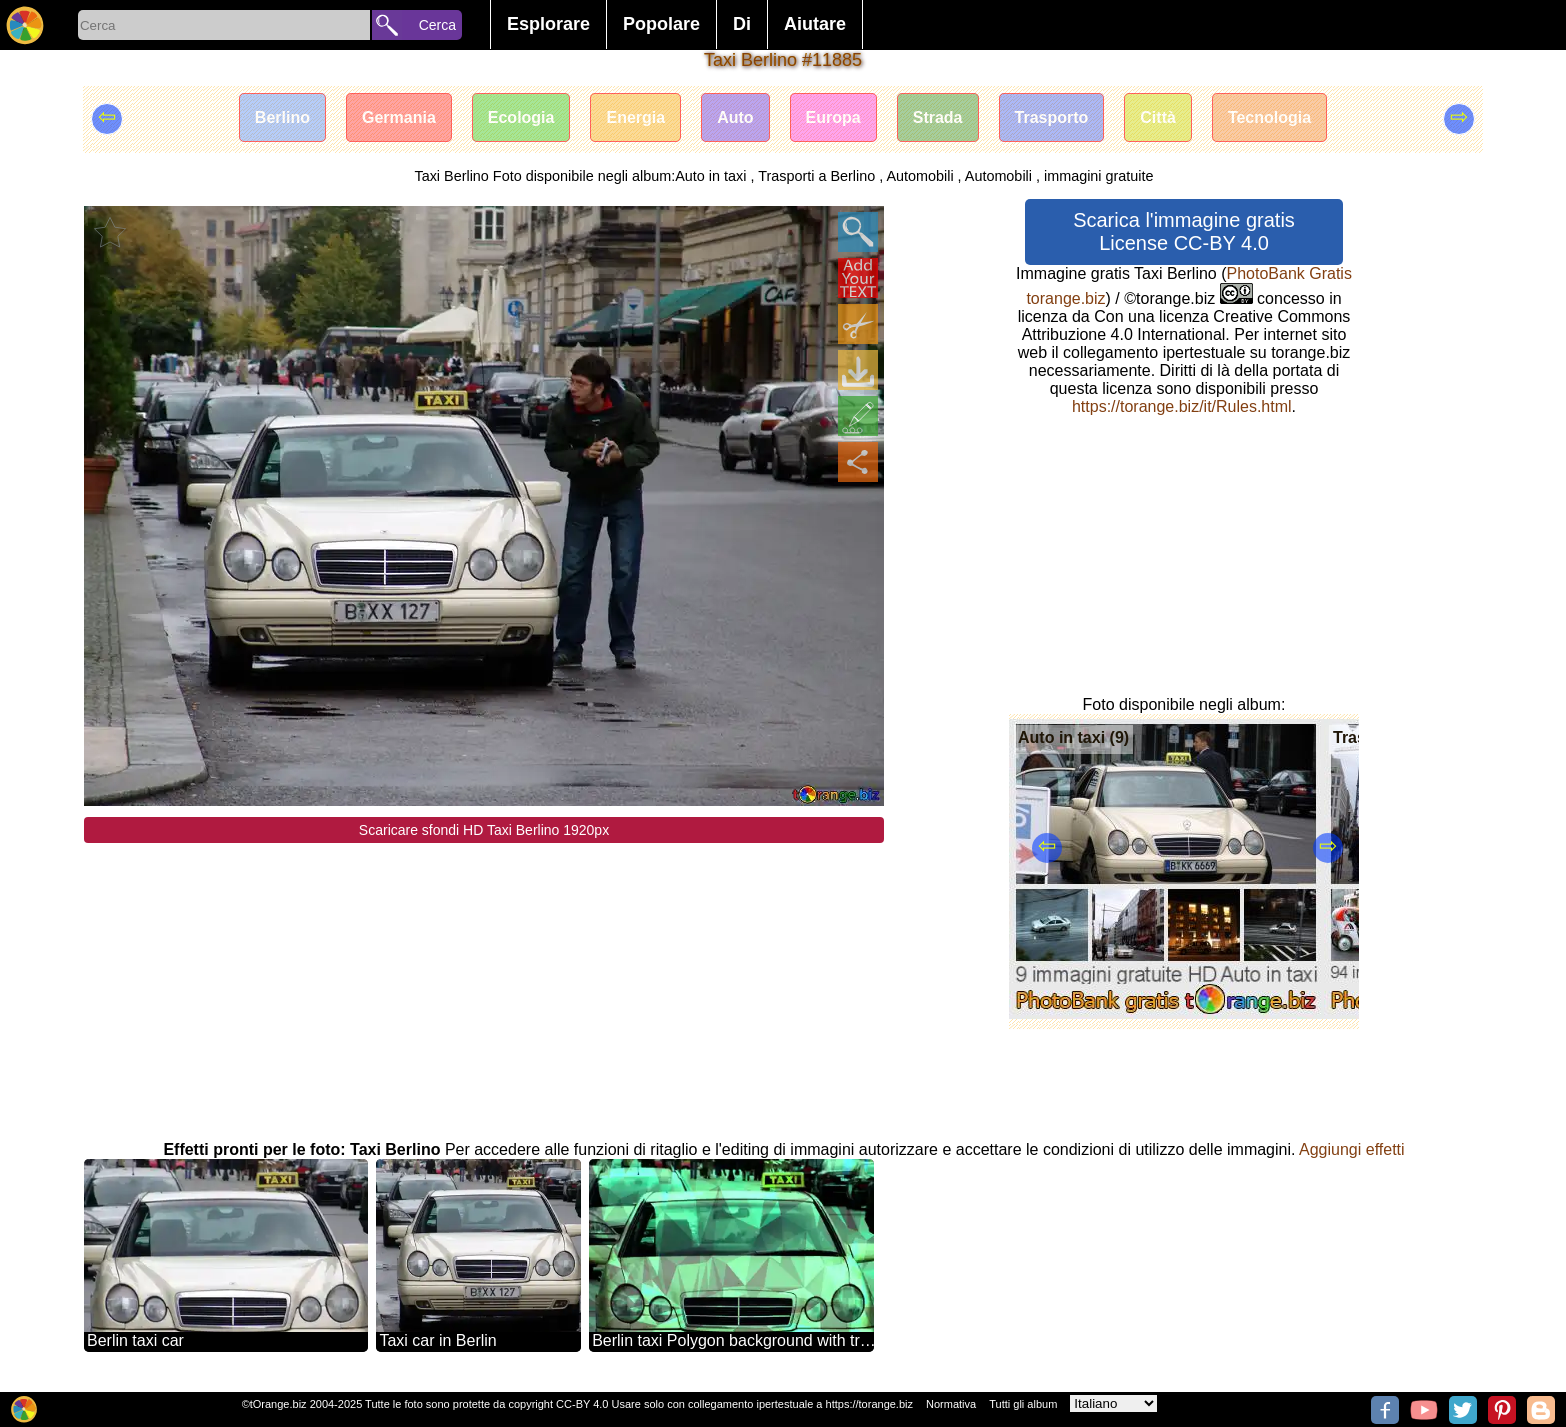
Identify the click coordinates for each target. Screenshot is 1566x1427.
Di (742, 24)
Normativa (951, 1404)
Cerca (437, 25)
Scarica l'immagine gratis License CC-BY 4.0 (1184, 231)
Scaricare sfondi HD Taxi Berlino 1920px (484, 830)
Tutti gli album (1023, 1404)
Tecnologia (1269, 117)
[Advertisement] (484, 983)
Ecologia (521, 117)
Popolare (661, 24)
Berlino (282, 117)
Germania (399, 117)
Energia (635, 117)
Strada (938, 117)
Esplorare (548, 24)
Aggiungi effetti (1352, 1149)
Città (1158, 117)
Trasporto (1052, 117)
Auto (735, 117)
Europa (833, 117)
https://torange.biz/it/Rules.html (1182, 406)
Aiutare (815, 24)
